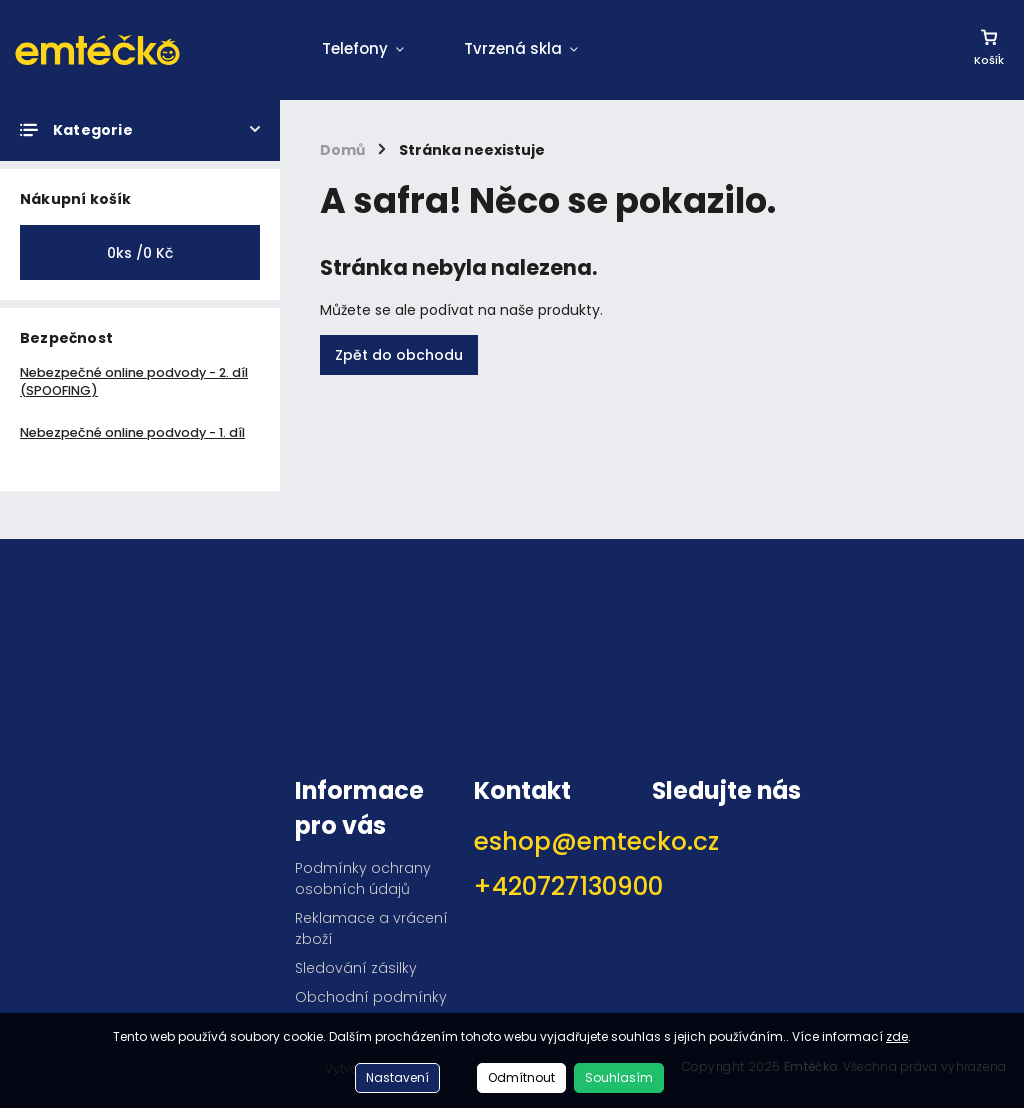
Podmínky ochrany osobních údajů (363, 878)
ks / (140, 253)
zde (897, 1036)
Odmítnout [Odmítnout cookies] (521, 1077)
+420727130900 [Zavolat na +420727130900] (556, 886)
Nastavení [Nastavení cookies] (397, 1077)
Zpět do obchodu (399, 355)
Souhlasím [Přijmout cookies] (619, 1077)
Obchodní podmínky (371, 997)
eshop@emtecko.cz (556, 841)
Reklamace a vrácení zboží (371, 928)
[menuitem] (363, 50)
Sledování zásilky (356, 968)
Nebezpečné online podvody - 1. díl (132, 432)
